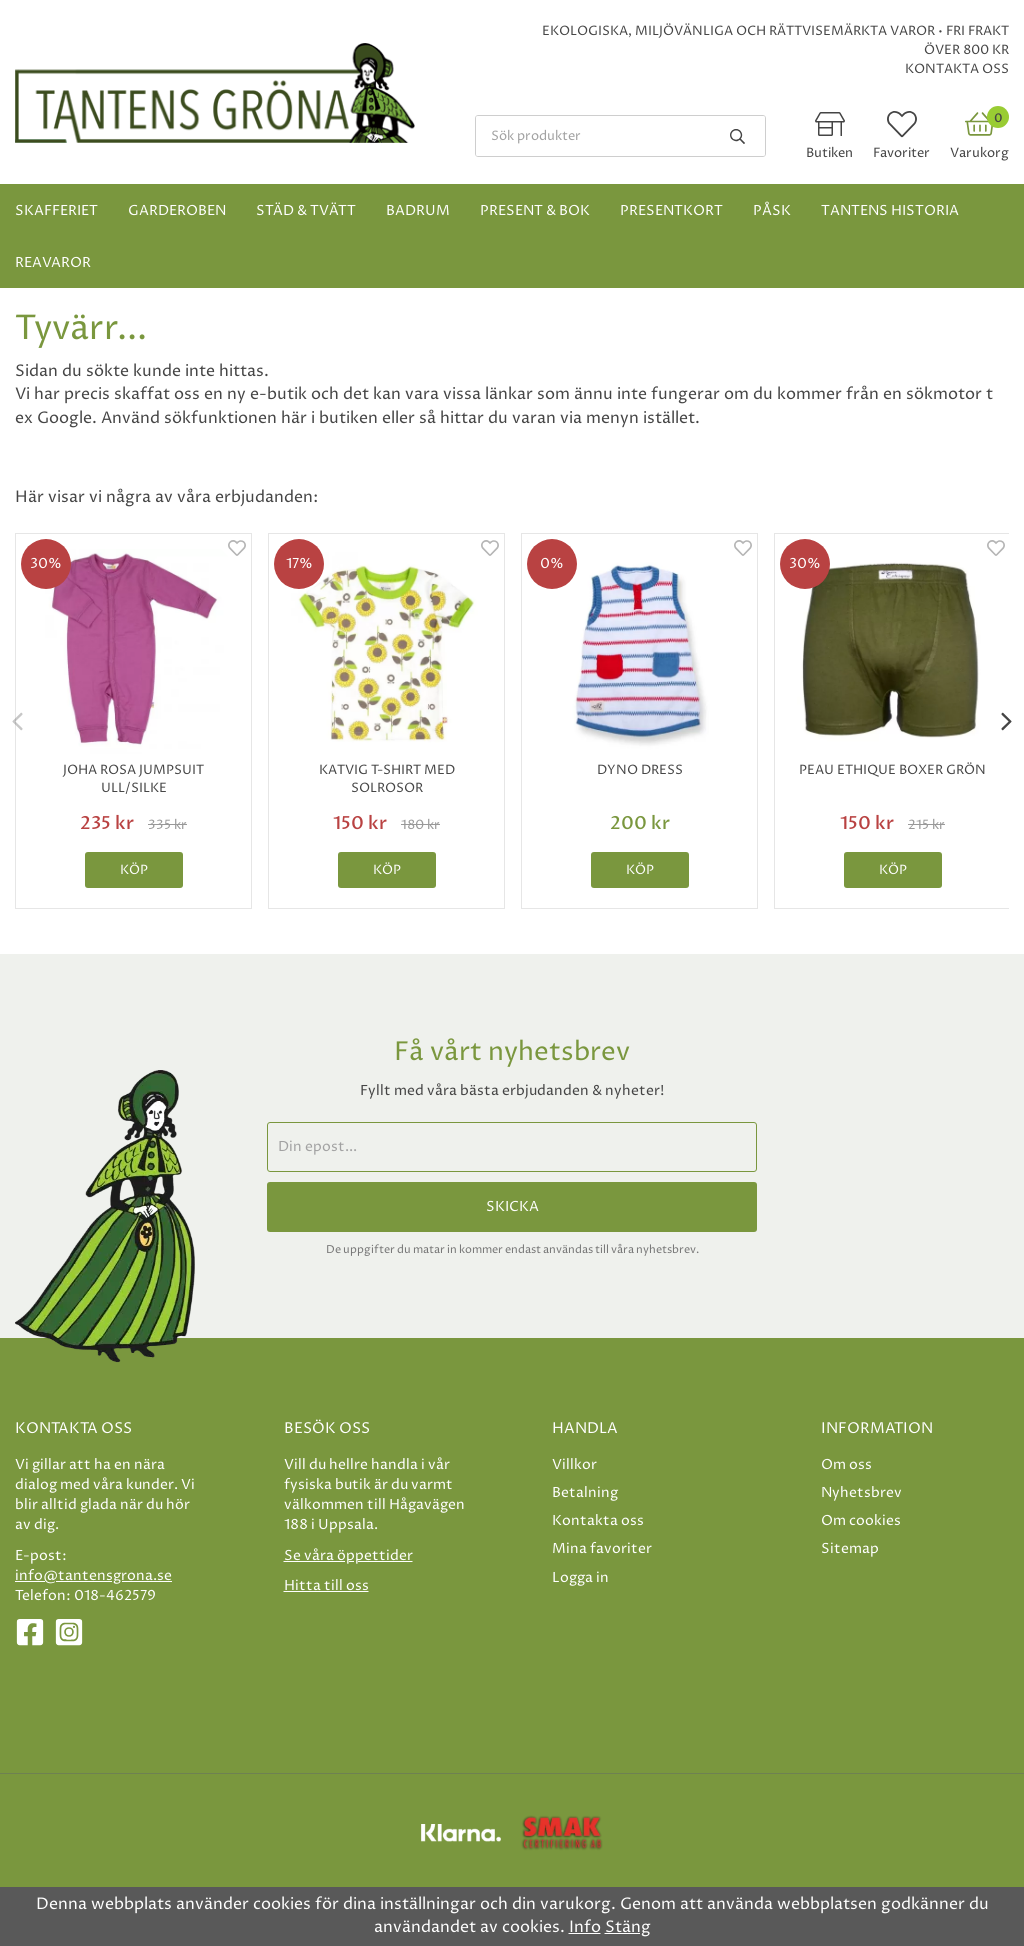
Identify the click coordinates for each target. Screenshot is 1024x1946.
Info (585, 1927)
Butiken (829, 153)
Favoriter (901, 153)
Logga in (580, 1577)
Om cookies (861, 1520)
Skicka (512, 1207)
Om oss (846, 1464)
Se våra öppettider (348, 1555)
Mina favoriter (602, 1548)
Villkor (574, 1464)
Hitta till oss (326, 1585)
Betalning (585, 1492)
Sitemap (850, 1548)
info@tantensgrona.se (93, 1575)
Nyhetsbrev (861, 1492)
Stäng (628, 1927)
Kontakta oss (957, 69)
